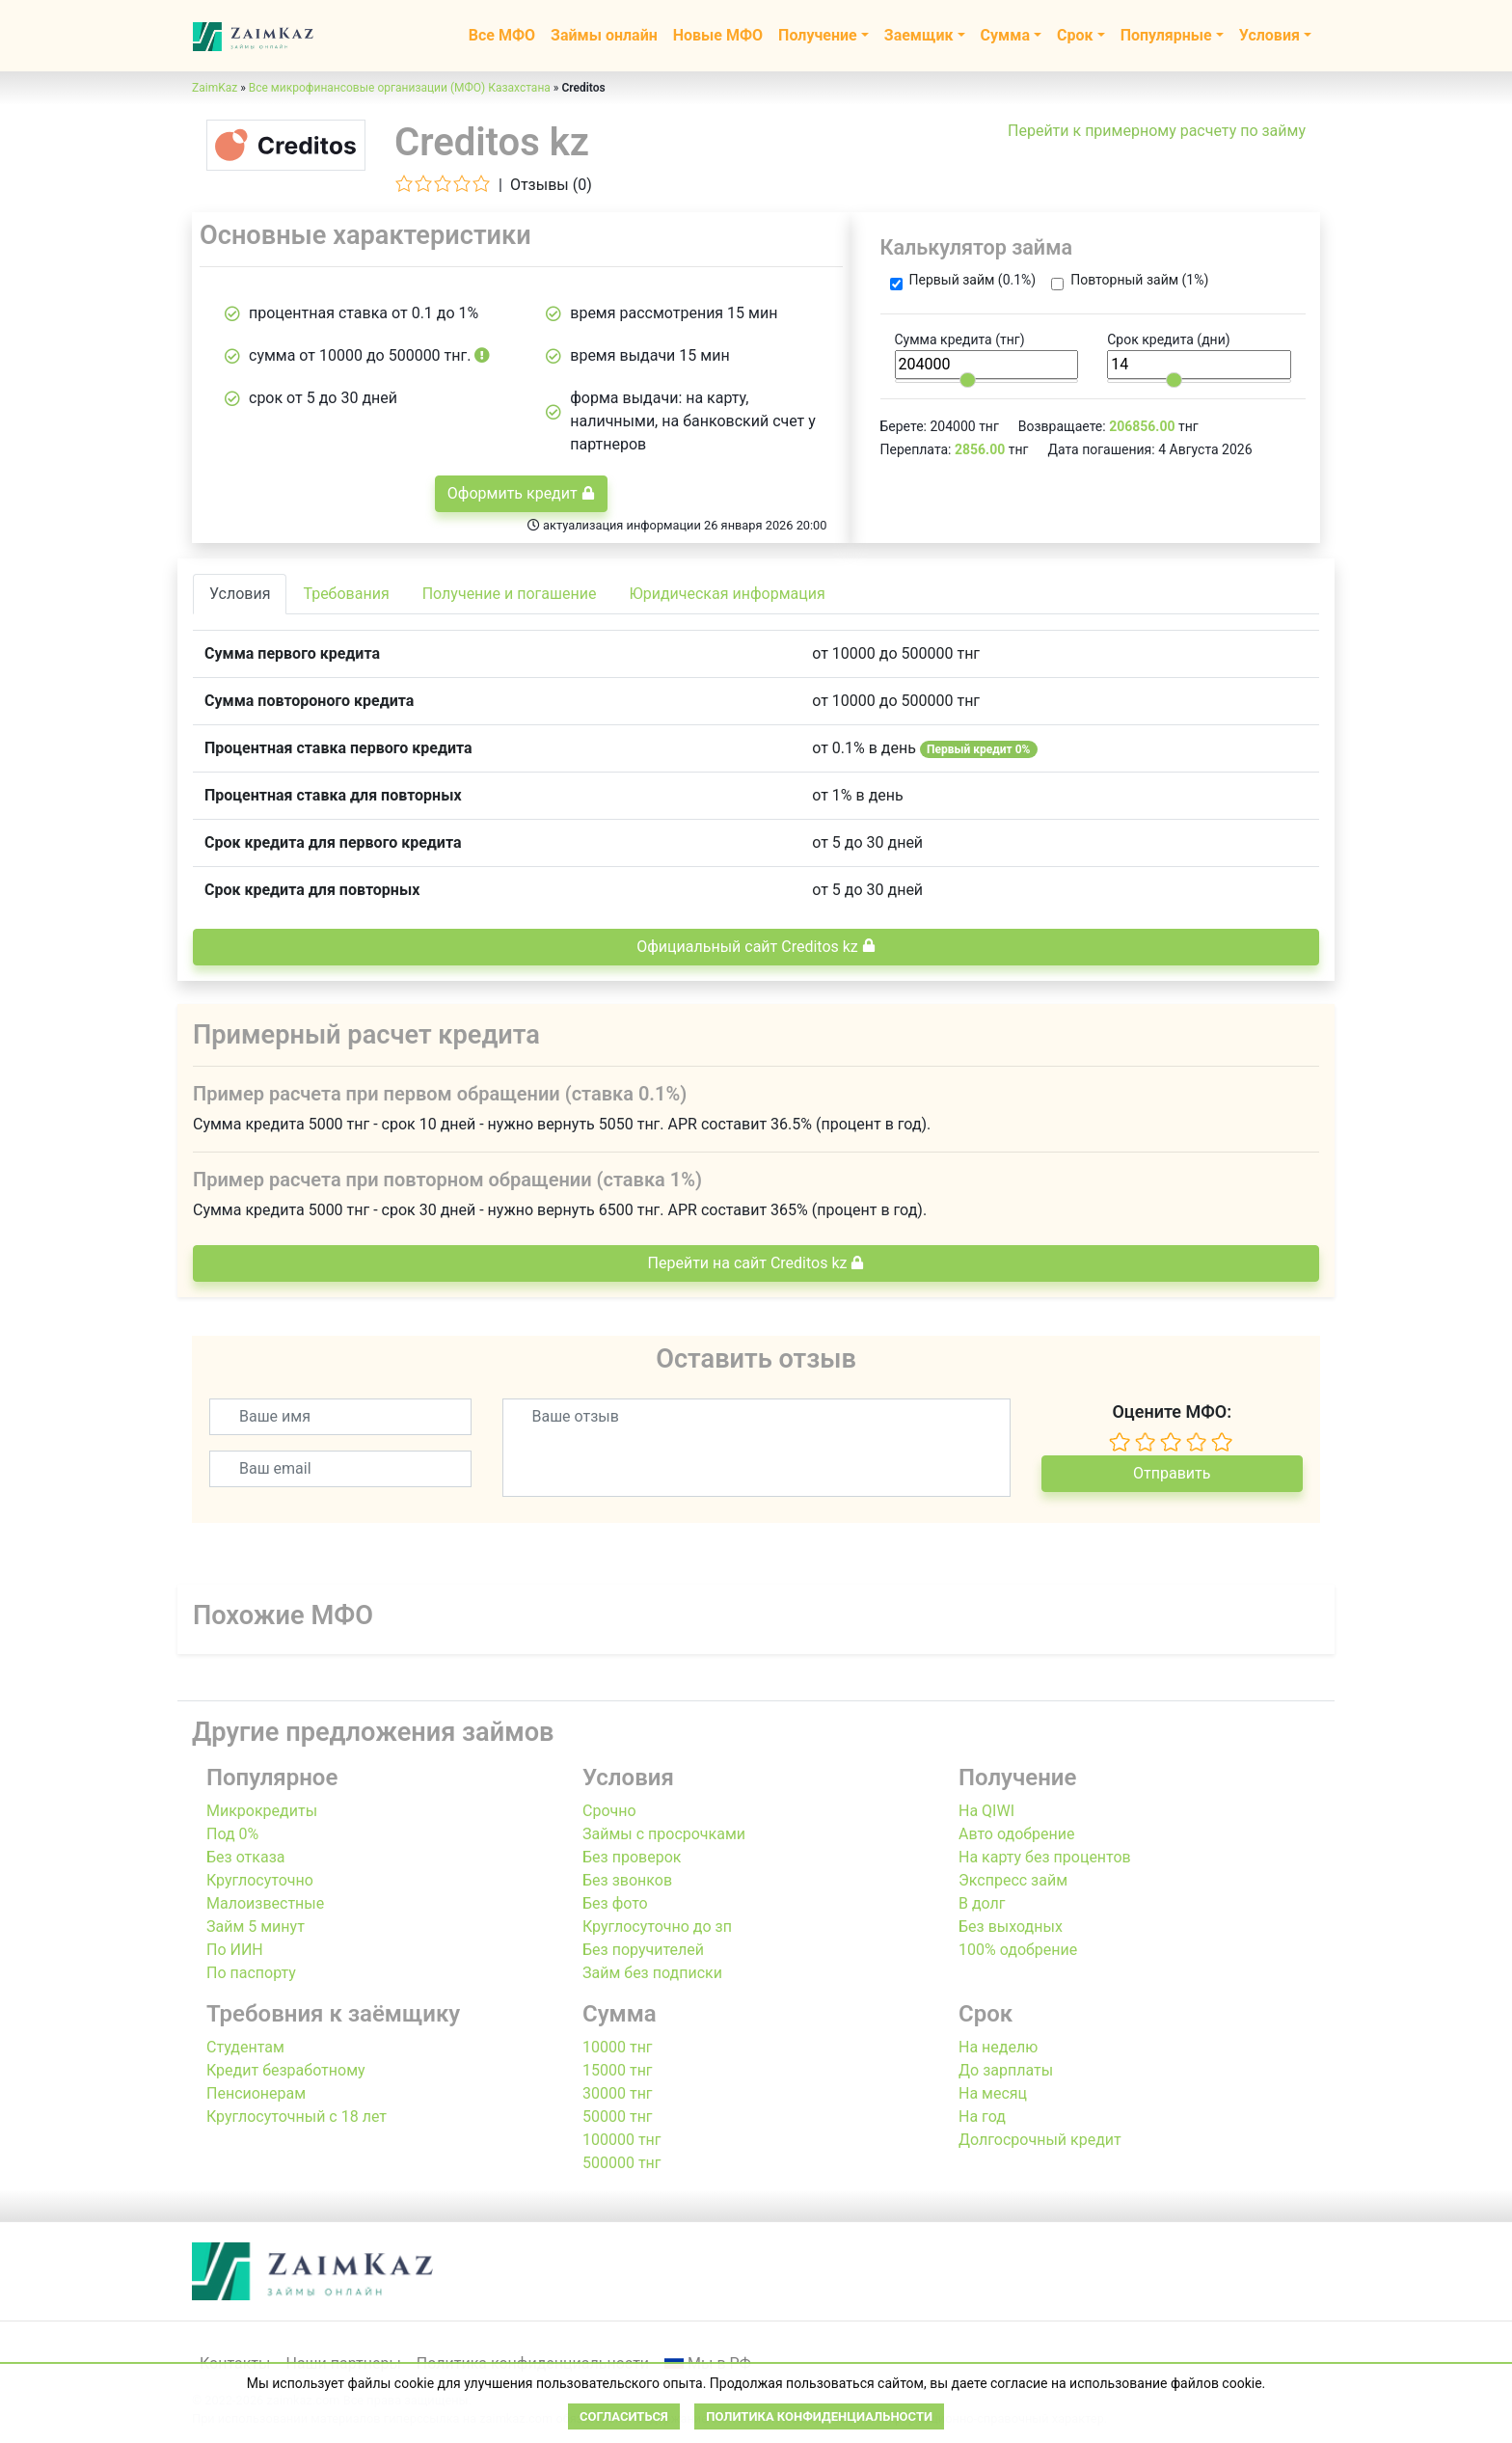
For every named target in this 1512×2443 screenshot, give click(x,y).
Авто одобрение (1016, 1834)
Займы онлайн (604, 35)
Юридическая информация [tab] (726, 593)
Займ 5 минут (255, 1926)
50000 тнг (617, 2116)
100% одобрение (1017, 1950)
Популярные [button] (1166, 35)
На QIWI (986, 1811)
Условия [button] (1269, 35)
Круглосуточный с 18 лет (296, 2116)
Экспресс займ (1012, 1880)
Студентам (245, 2047)
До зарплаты (1005, 2070)
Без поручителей (643, 1950)
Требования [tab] (346, 593)
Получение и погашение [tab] (509, 593)
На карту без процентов (1044, 1857)
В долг (982, 1903)
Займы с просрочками (663, 1834)
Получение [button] (817, 35)
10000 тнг (617, 2047)
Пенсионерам (256, 2093)
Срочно (609, 1811)
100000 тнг (622, 2140)
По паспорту (251, 1973)
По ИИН (234, 1950)
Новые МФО (718, 35)
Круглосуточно (259, 1880)
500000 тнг (622, 2163)
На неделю (998, 2047)
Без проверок (631, 1857)
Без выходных (1010, 1926)
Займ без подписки (652, 1973)
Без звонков (627, 1880)
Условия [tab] (239, 593)
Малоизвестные (265, 1903)
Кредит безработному (285, 2070)
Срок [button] (1075, 35)
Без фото (615, 1903)
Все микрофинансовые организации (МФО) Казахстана (400, 88)
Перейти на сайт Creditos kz (756, 1263)
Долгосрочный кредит (1039, 2140)
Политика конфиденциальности (819, 2416)
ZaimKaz (214, 88)
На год (982, 2116)
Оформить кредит (521, 493)
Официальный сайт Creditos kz (756, 946)
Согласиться (624, 2416)
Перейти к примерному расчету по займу (1157, 131)
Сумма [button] (1005, 35)
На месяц (992, 2093)
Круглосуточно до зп (657, 1926)
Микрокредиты (261, 1811)
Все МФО (502, 35)
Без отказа (245, 1857)
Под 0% (232, 1834)
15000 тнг (617, 2070)
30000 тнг (617, 2093)
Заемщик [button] (919, 35)
